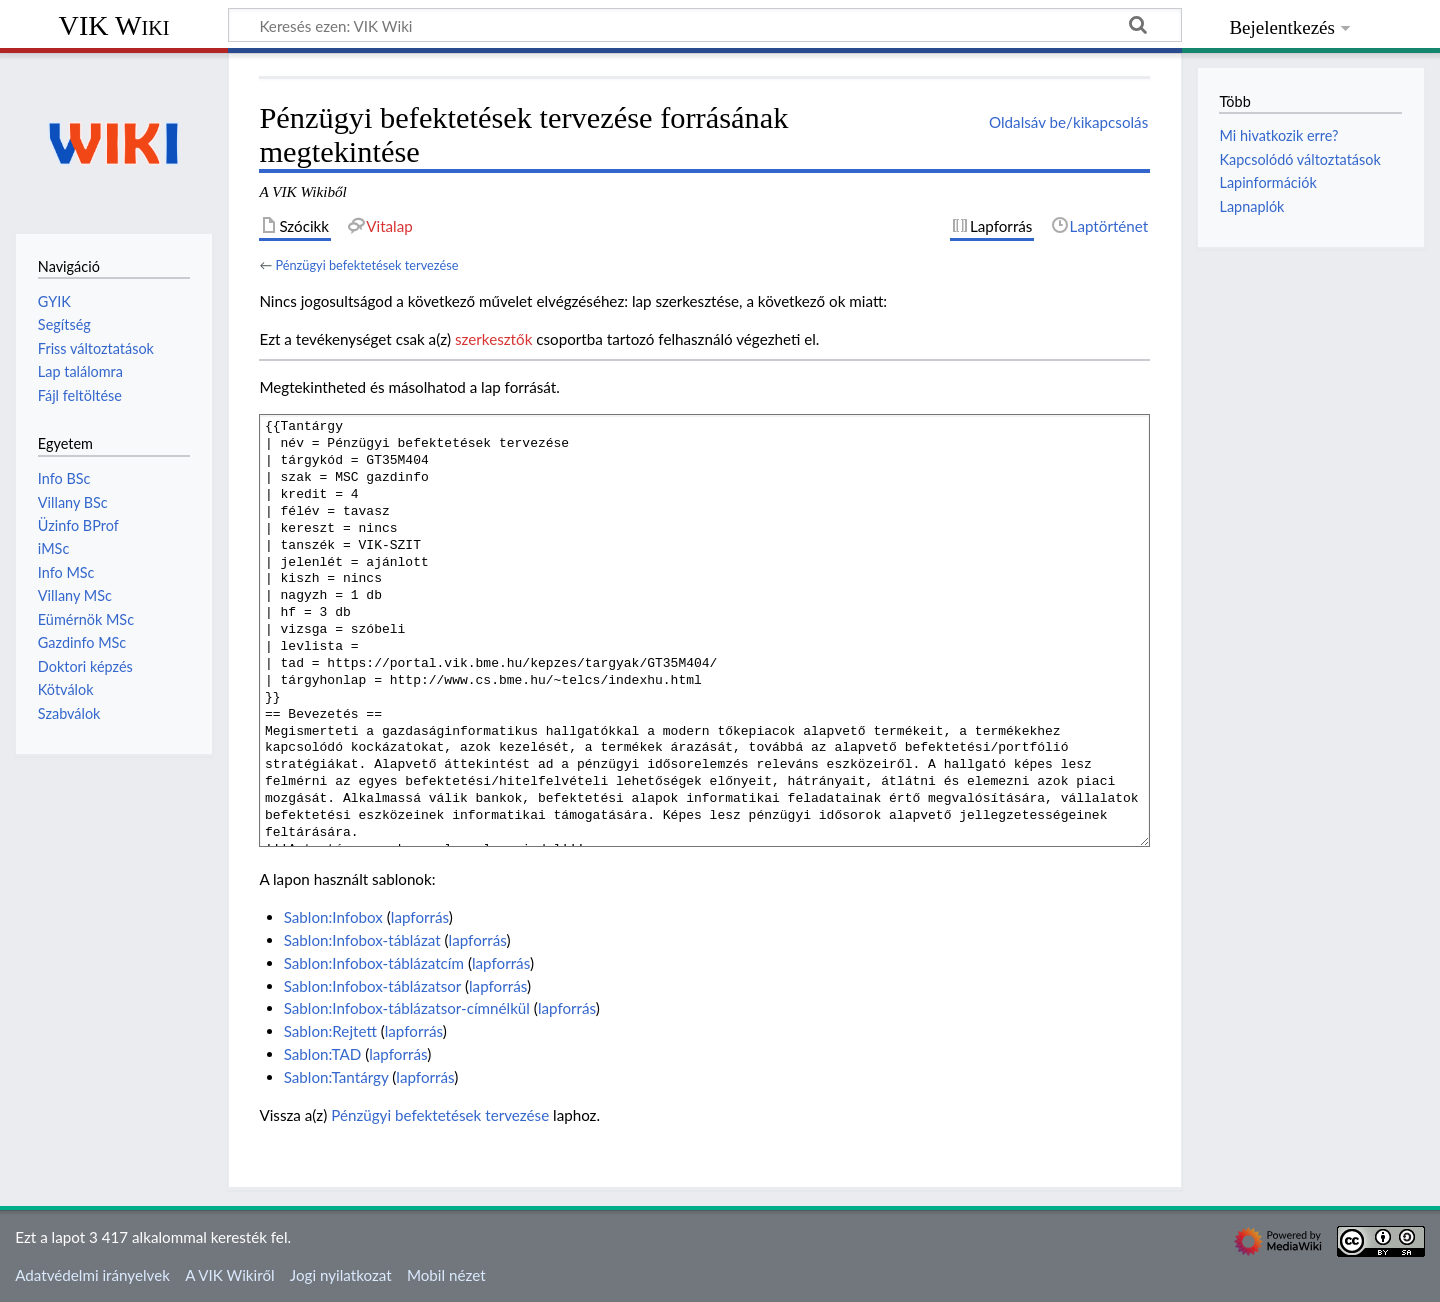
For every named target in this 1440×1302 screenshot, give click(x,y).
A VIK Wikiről (229, 1275)
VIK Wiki (114, 25)
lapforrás (420, 917)
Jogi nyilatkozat (341, 1275)
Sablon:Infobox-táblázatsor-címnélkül (407, 1008)
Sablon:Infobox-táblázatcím (374, 963)
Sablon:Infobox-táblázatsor (372, 986)
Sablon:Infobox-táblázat (362, 940)
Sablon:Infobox (333, 917)
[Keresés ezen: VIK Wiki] (705, 25)
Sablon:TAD (323, 1054)
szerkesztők (493, 339)
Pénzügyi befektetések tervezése (366, 265)
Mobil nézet (446, 1275)
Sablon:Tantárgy (336, 1077)
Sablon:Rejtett (330, 1031)
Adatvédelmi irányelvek (92, 1275)
